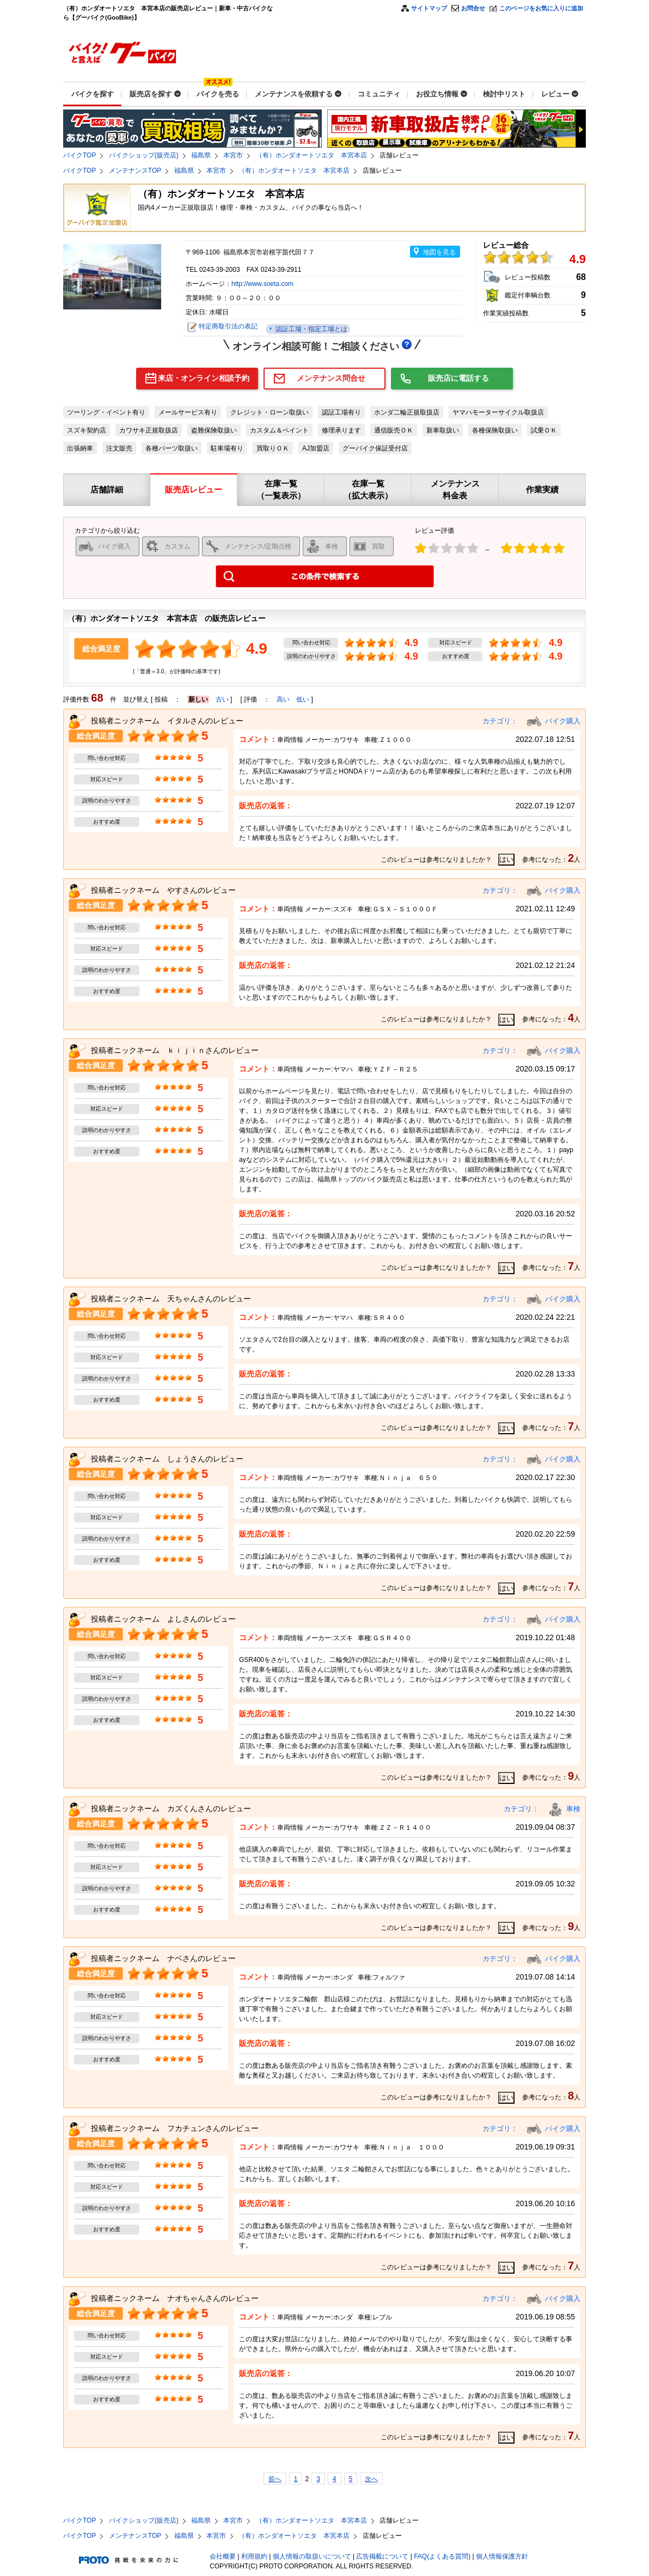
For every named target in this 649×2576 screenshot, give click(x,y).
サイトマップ (429, 8)
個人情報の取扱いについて (312, 2556)
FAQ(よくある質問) (442, 2556)
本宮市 (233, 155)
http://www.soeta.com (262, 284)
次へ (371, 2479)
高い (283, 699)
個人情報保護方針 (502, 2556)
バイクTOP (79, 155)
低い (302, 699)
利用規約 (254, 2556)
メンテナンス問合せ (331, 378)
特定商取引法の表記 (228, 326)
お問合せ (473, 8)
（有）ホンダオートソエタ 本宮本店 (311, 155)
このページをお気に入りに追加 (541, 8)
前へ (274, 2479)
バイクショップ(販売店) (144, 155)
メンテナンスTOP (135, 170)
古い (222, 699)
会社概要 (223, 2556)
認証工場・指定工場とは (310, 329)
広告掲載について (382, 2556)
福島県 (201, 155)
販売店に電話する (458, 378)
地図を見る (439, 252)
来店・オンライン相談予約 (203, 378)
